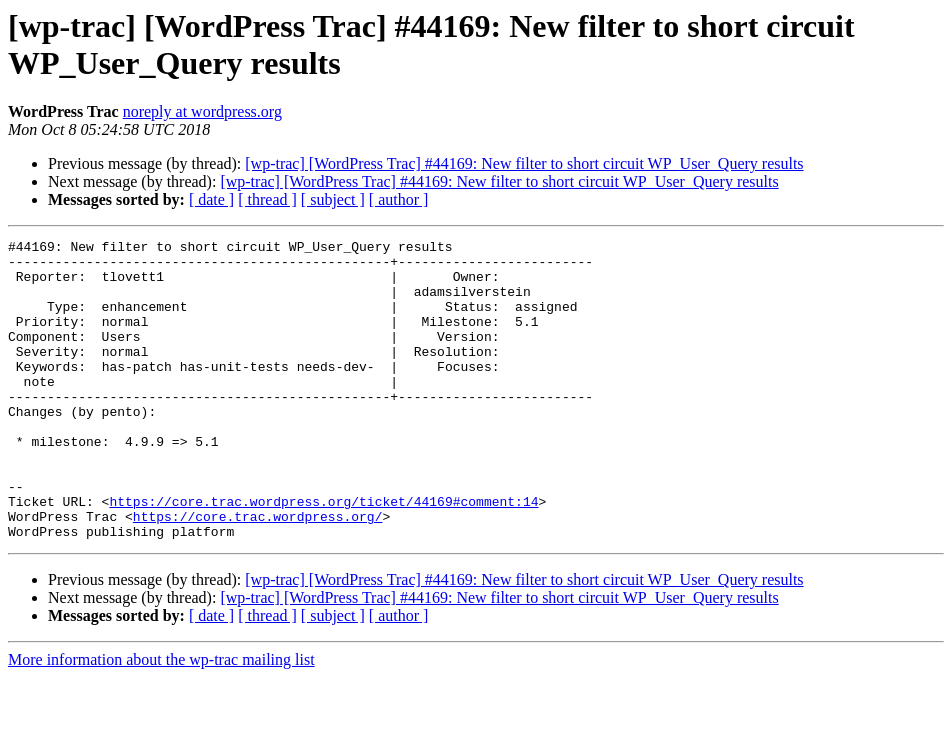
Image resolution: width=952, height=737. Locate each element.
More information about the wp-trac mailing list (161, 719)
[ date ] (211, 199)
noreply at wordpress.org (202, 111)
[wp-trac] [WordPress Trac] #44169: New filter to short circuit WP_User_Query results (524, 163)
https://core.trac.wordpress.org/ (258, 573)
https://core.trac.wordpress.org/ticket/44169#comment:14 (323, 555)
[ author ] (399, 199)
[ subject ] (333, 199)
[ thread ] (267, 199)
